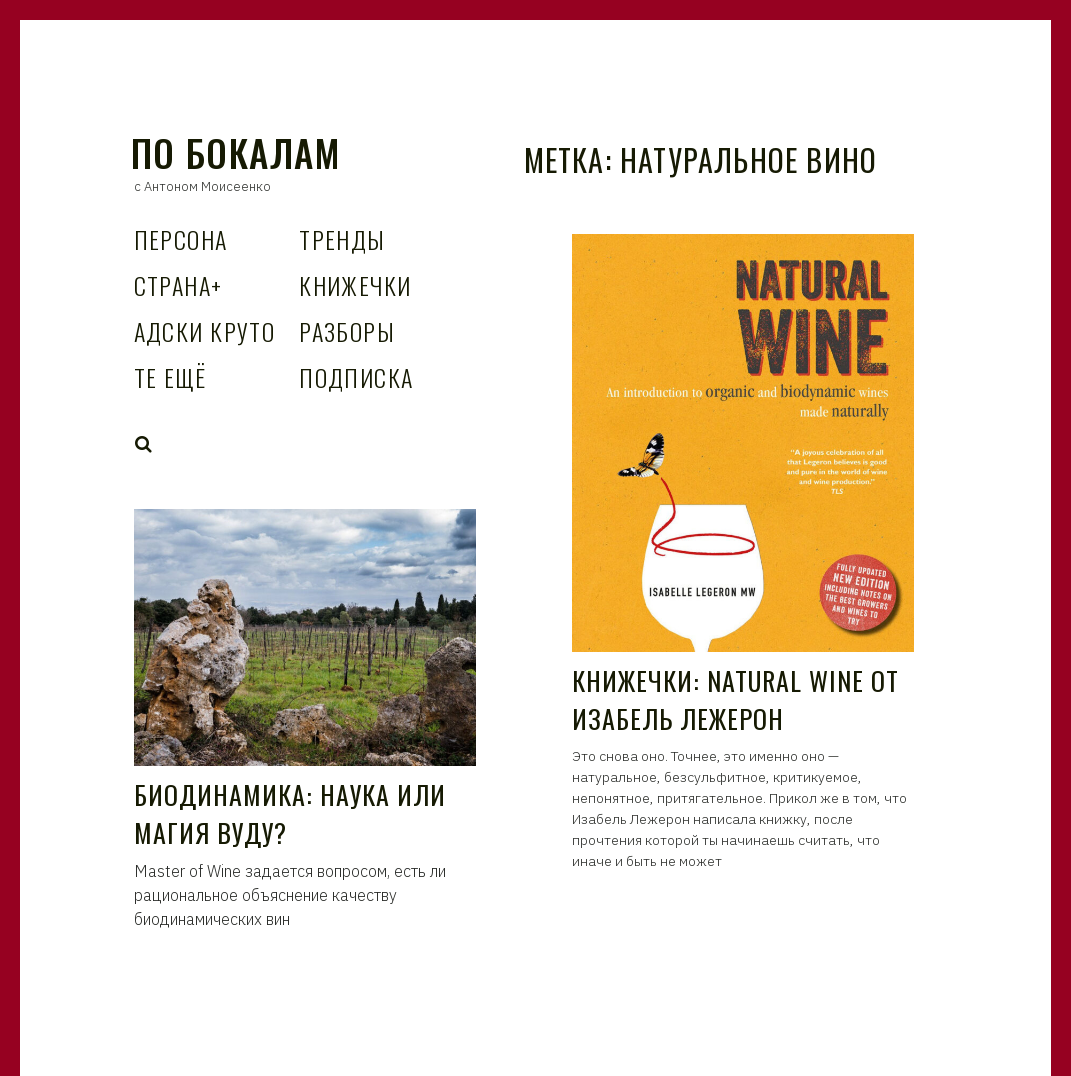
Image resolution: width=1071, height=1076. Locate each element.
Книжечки (355, 285)
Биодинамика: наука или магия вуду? (290, 813)
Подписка (356, 377)
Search (144, 444)
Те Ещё (170, 377)
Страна (178, 285)
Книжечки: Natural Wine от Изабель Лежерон (736, 699)
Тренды (342, 239)
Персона (181, 239)
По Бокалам (236, 152)
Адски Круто (205, 331)
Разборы (347, 331)
